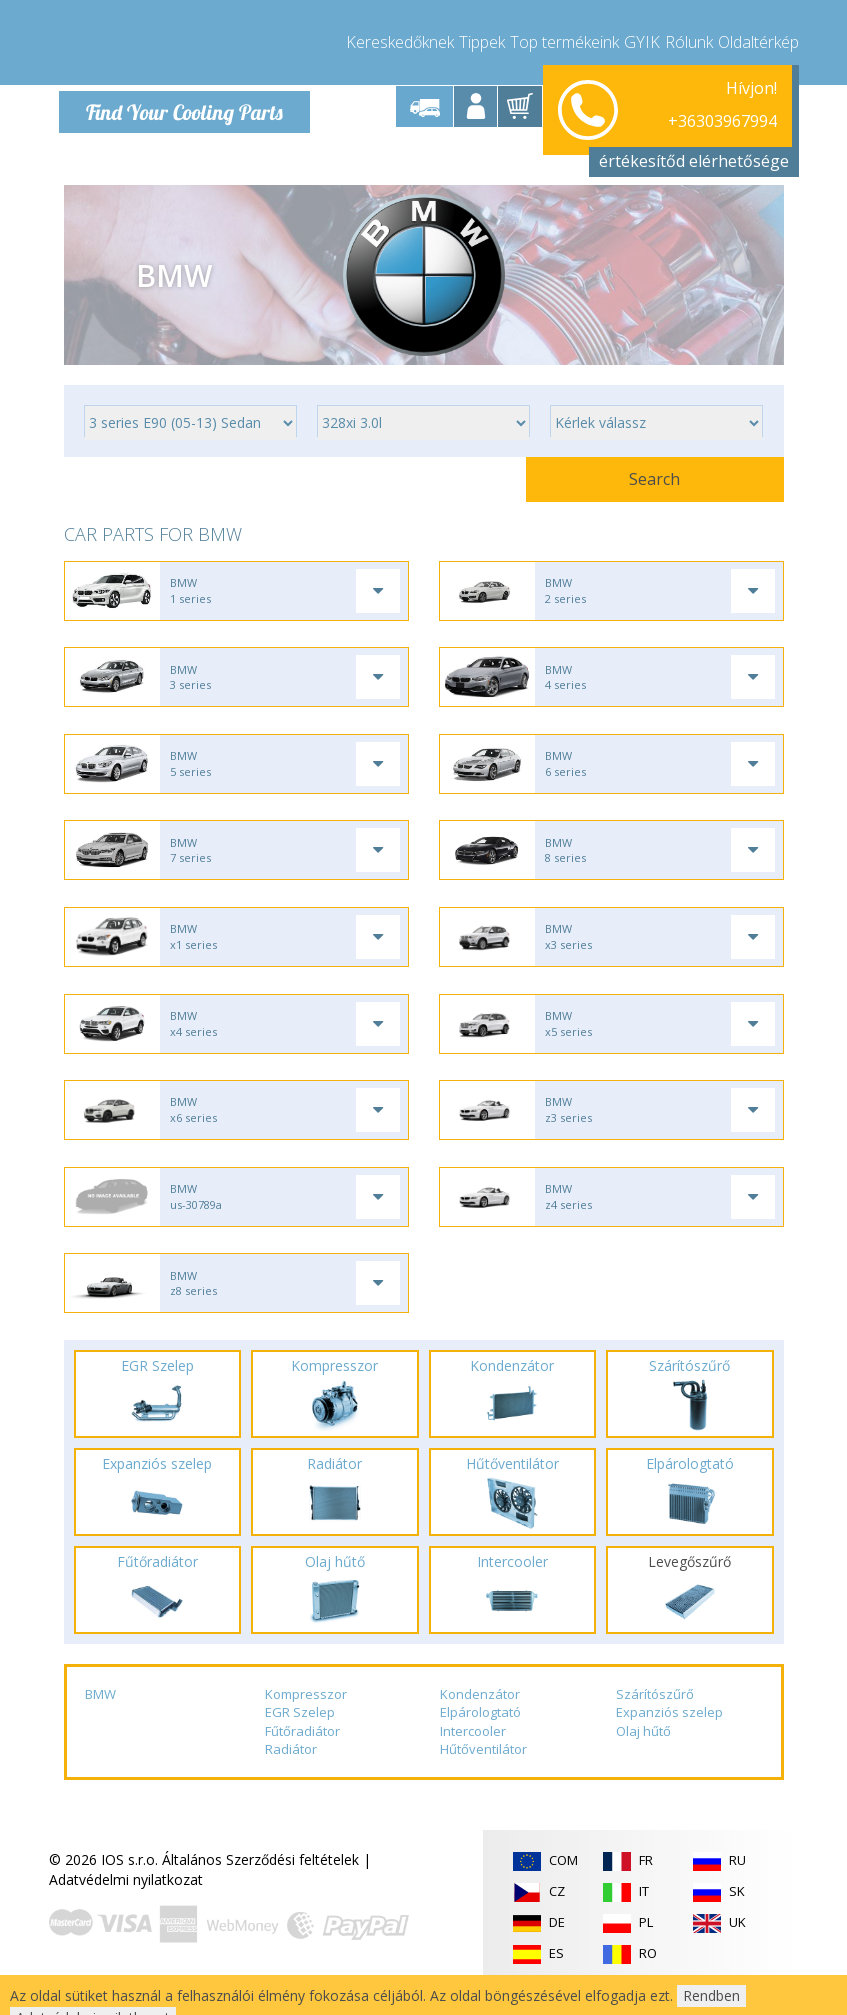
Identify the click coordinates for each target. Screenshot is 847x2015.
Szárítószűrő (655, 1725)
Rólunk (689, 40)
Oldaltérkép (758, 40)
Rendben (711, 1995)
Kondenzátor (480, 1725)
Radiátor (291, 1781)
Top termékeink (564, 40)
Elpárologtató (480, 1743)
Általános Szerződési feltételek (260, 1890)
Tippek (482, 40)
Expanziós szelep (669, 1743)
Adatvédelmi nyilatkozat (126, 1910)
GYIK (642, 40)
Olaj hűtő (643, 1762)
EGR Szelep (300, 1743)
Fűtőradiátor (302, 1762)
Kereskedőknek (400, 40)
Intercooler (473, 1762)
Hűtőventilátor (483, 1781)
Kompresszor (306, 1725)
